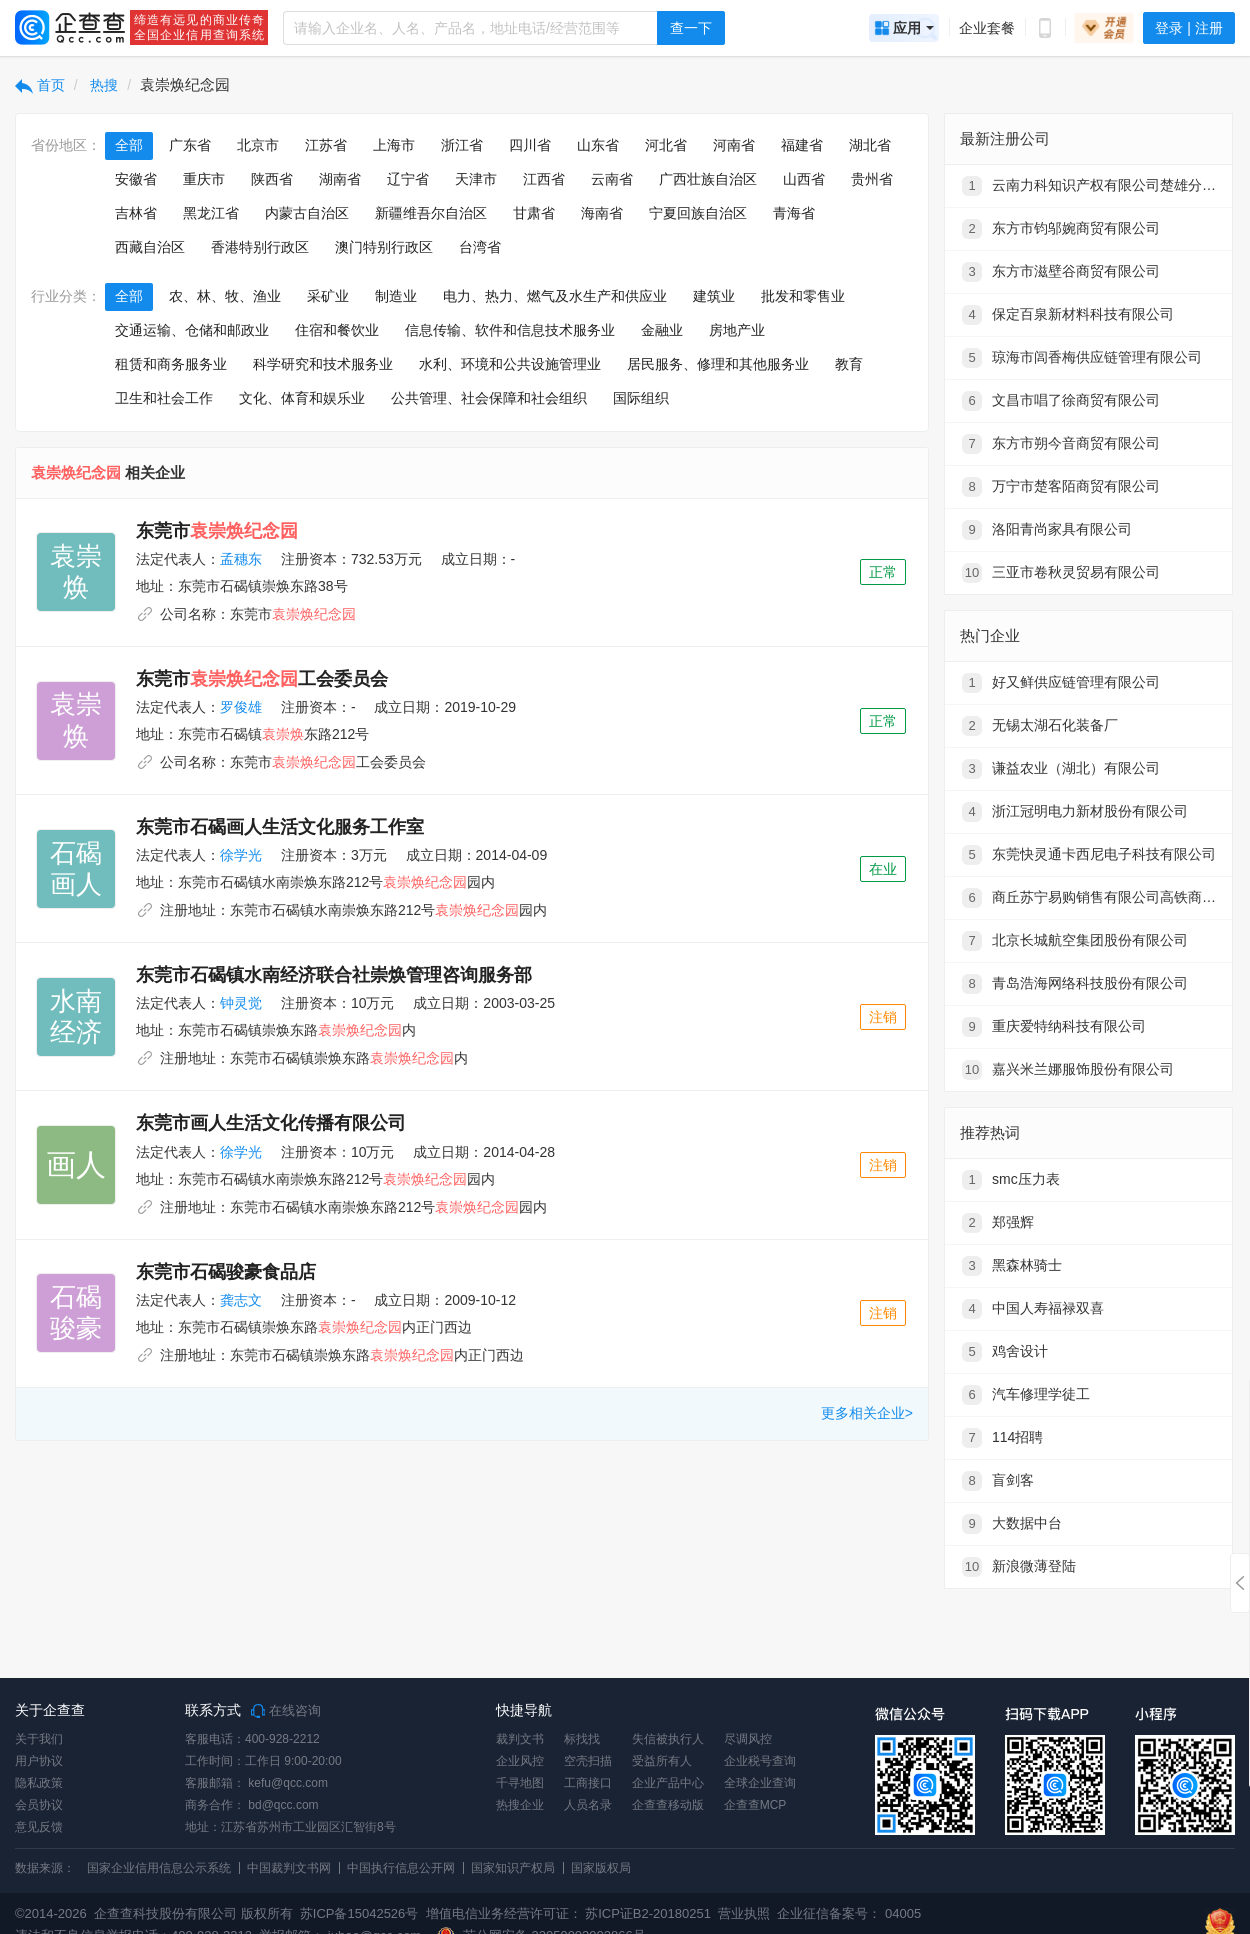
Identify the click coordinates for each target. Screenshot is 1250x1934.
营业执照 (743, 1913)
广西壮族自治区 (708, 179)
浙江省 (462, 145)
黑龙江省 (211, 213)
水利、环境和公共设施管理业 (510, 364)
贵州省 (872, 179)
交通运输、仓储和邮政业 (192, 330)
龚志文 (241, 1300)
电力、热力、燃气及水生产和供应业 (555, 296)
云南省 (612, 179)
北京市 (258, 145)
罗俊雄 (241, 707)
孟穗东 (241, 559)
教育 (849, 364)
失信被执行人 (668, 1739)
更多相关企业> (867, 1413)
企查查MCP (755, 1805)
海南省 (602, 213)
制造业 (396, 296)
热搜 (103, 85)
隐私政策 (39, 1783)
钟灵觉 (241, 1003)
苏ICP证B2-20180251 (648, 1913)
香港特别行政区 (260, 247)
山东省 (598, 145)
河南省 (734, 145)
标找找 (582, 1739)
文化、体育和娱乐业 (302, 398)
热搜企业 (520, 1805)
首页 (40, 85)
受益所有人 (662, 1761)
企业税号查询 (760, 1761)
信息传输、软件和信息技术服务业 (510, 330)
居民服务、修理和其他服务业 (718, 364)
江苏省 (326, 145)
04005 (903, 1913)
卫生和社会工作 (164, 398)
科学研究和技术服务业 (323, 364)
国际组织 (641, 398)
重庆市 (204, 179)
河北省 (666, 145)
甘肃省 (534, 213)
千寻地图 (520, 1783)
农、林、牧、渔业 (225, 296)
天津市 (476, 179)
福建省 (802, 145)
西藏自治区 (150, 247)
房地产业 (737, 330)
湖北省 (870, 145)
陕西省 (272, 179)
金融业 (662, 330)
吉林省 (136, 213)
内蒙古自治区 (307, 213)
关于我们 (39, 1739)
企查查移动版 (668, 1805)
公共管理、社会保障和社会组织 (489, 398)
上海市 (394, 145)
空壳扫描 (588, 1761)
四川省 (530, 145)
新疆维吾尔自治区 (431, 213)
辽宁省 (408, 179)
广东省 (190, 145)
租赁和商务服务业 (171, 364)
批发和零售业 (803, 296)
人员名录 (588, 1805)
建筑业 (714, 296)
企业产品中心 (668, 1783)
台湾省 (480, 247)
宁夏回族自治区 (698, 213)
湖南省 (340, 179)
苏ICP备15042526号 (359, 1913)
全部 (129, 145)
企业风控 (520, 1761)
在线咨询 (286, 1711)
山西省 (804, 179)
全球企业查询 (760, 1783)
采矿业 (328, 296)
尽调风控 (748, 1739)
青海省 (794, 213)
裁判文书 (520, 1739)
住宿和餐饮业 (337, 330)
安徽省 (136, 179)
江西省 (544, 179)
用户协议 (39, 1761)
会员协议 (39, 1805)
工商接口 (588, 1783)
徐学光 (241, 855)
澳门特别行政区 (384, 247)
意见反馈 (39, 1827)
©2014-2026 (51, 1913)
